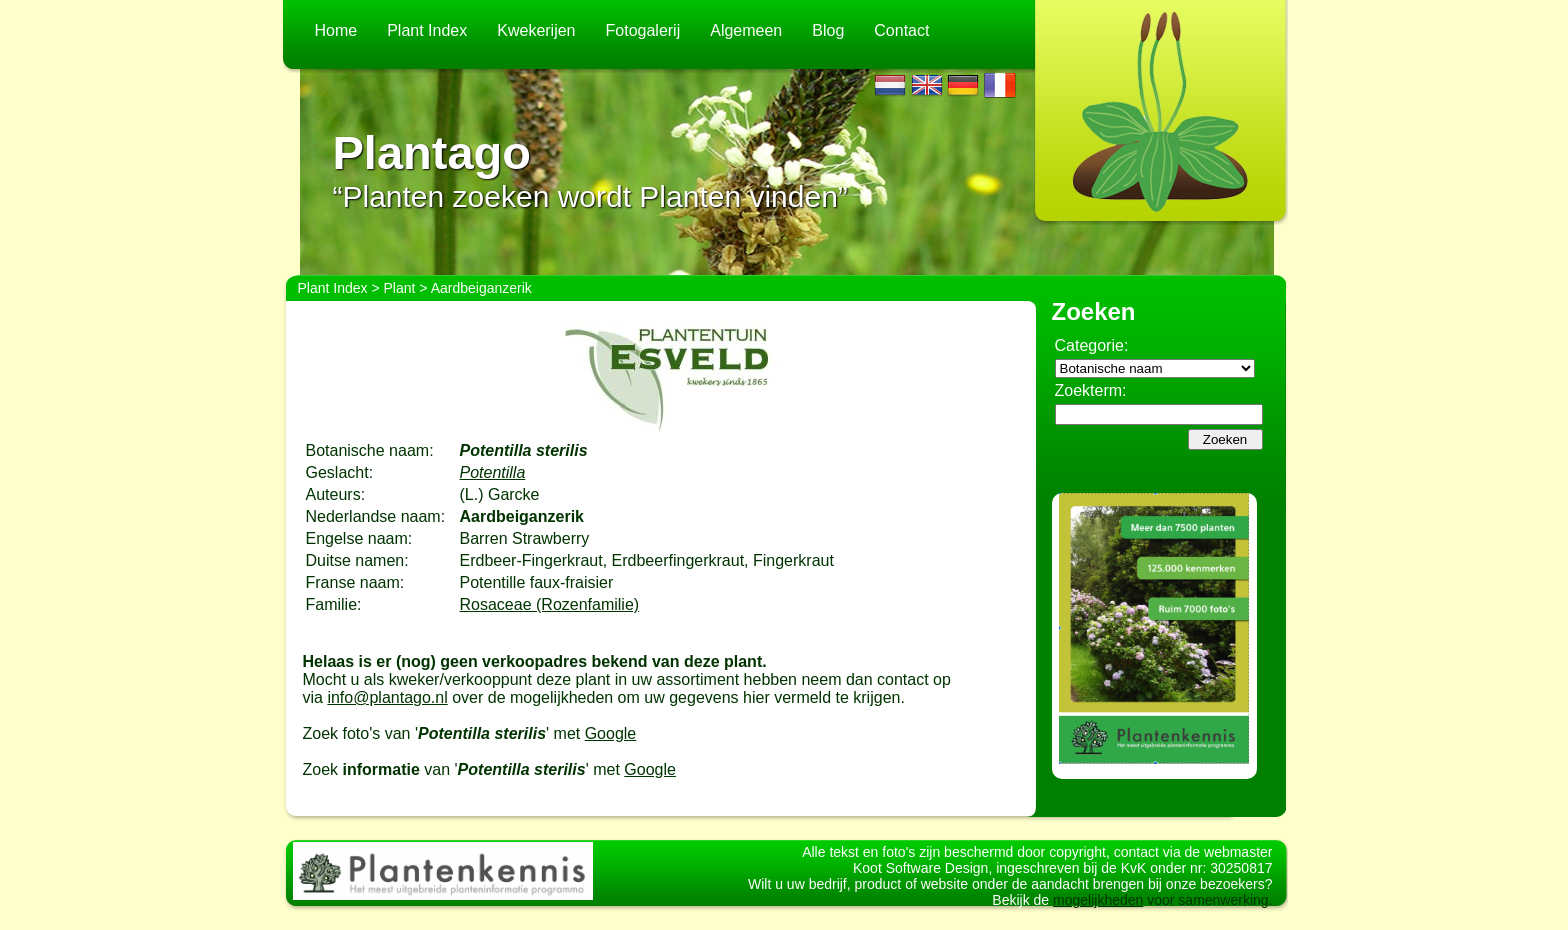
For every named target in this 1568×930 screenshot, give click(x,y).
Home (336, 30)
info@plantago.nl (387, 697)
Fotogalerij (643, 30)
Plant (400, 288)
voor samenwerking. (1207, 918)
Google (611, 733)
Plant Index (427, 30)
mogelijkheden (1098, 918)
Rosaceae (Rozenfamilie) (550, 604)
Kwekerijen (536, 30)
